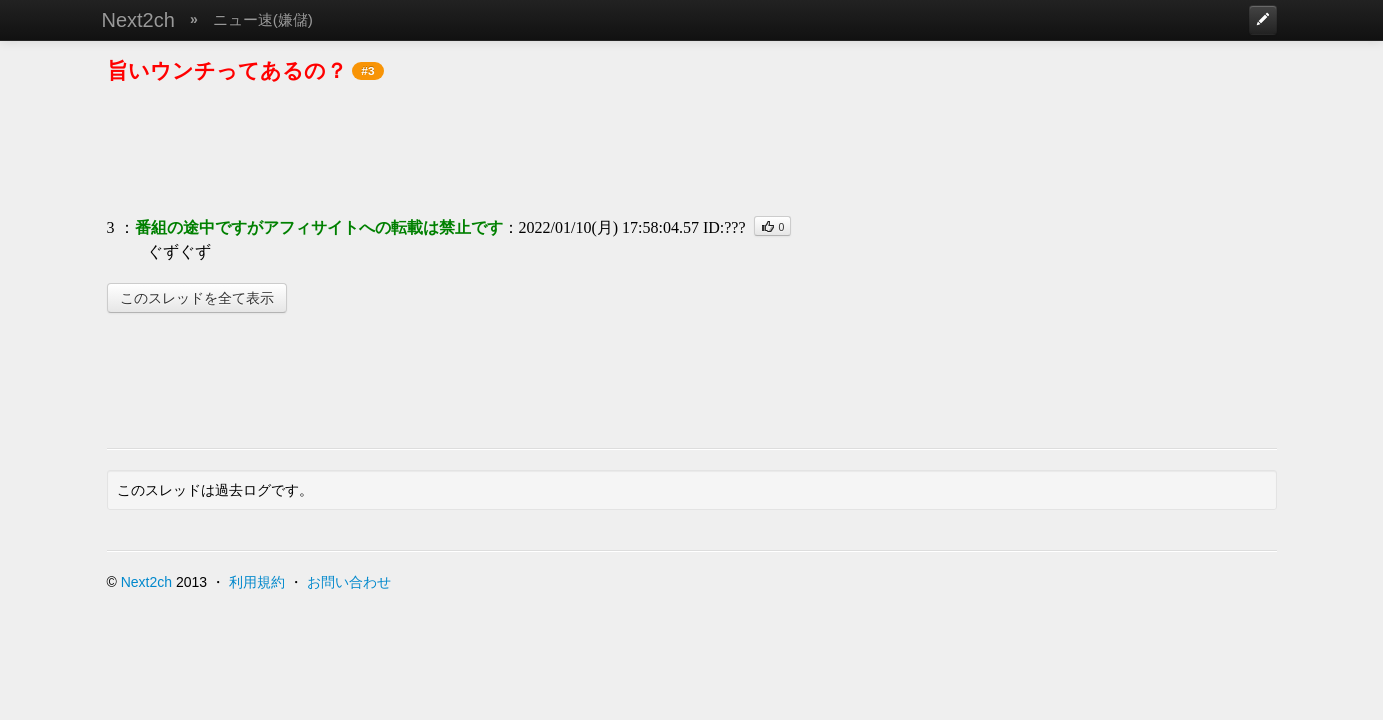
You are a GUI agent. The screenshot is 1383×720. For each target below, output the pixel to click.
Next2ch (138, 20)
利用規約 (257, 582)
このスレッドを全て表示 (197, 298)
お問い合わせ (349, 582)
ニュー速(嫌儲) (263, 19)
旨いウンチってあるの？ (227, 70)
